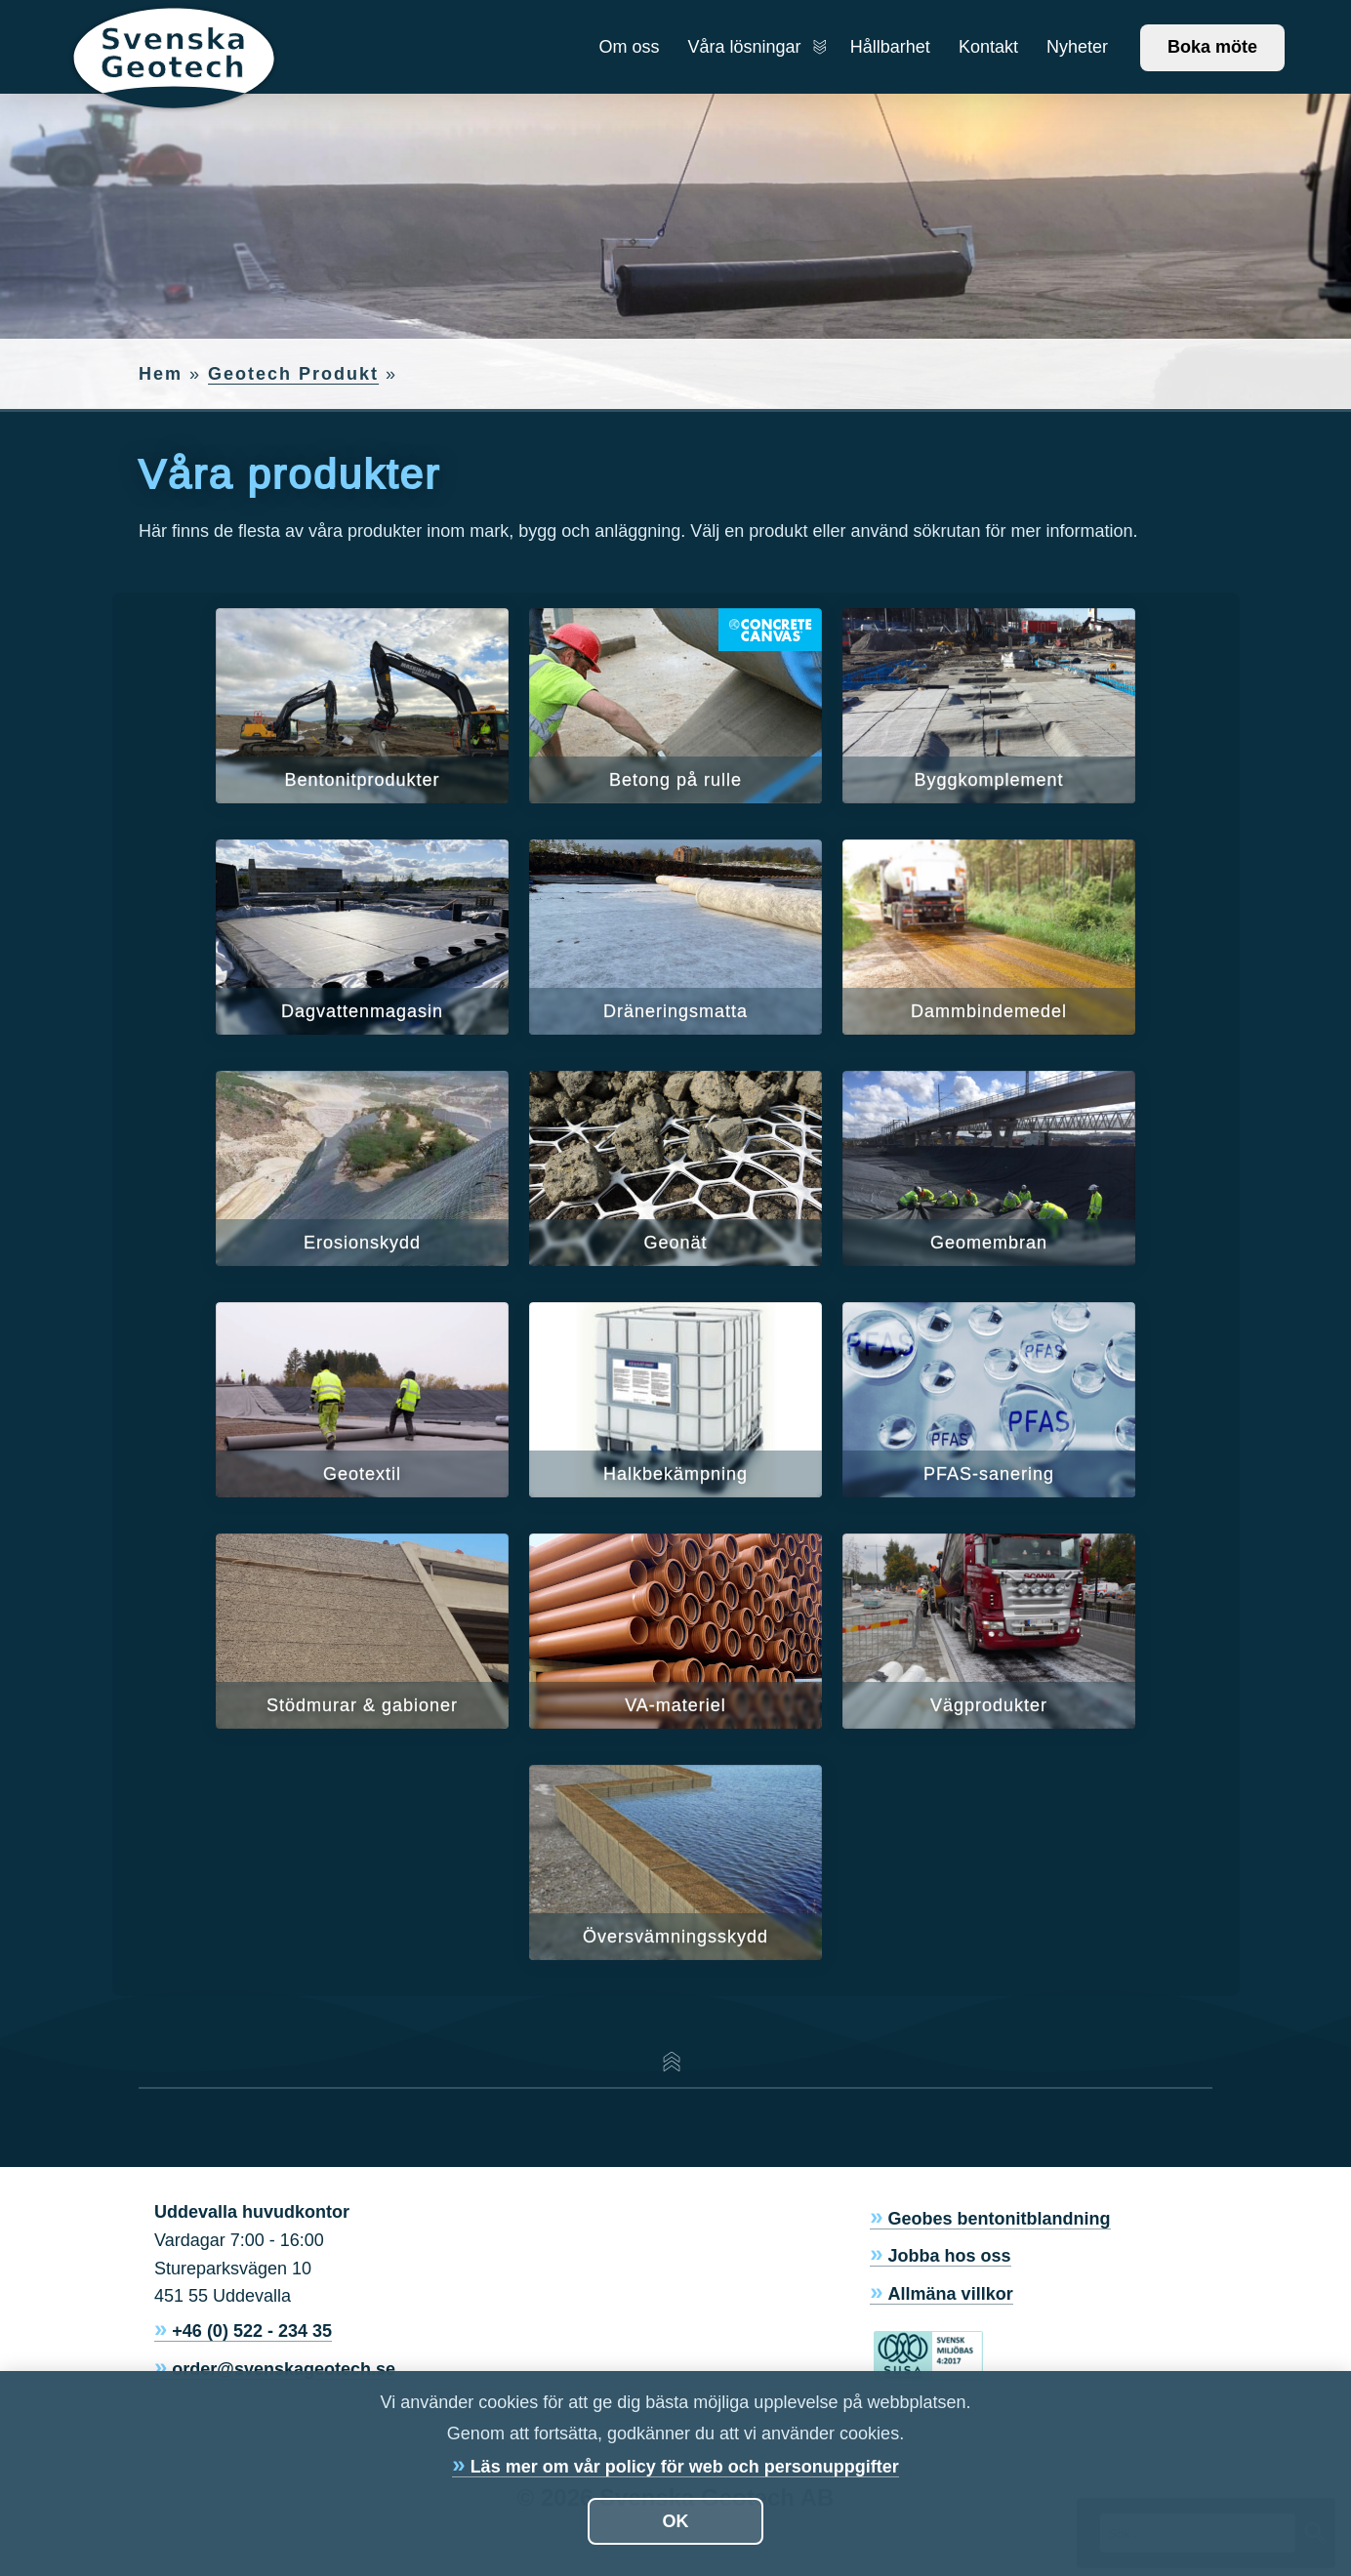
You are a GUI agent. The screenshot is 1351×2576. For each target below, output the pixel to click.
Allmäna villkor (950, 2294)
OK (676, 2521)
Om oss (628, 47)
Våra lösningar (755, 47)
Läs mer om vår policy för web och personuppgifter (685, 2466)
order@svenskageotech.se (283, 2369)
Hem (161, 374)
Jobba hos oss (949, 2256)
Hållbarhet (890, 47)
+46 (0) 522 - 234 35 (252, 2331)
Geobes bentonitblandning (999, 2218)
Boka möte (1212, 47)
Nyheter (1077, 47)
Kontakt (988, 47)
